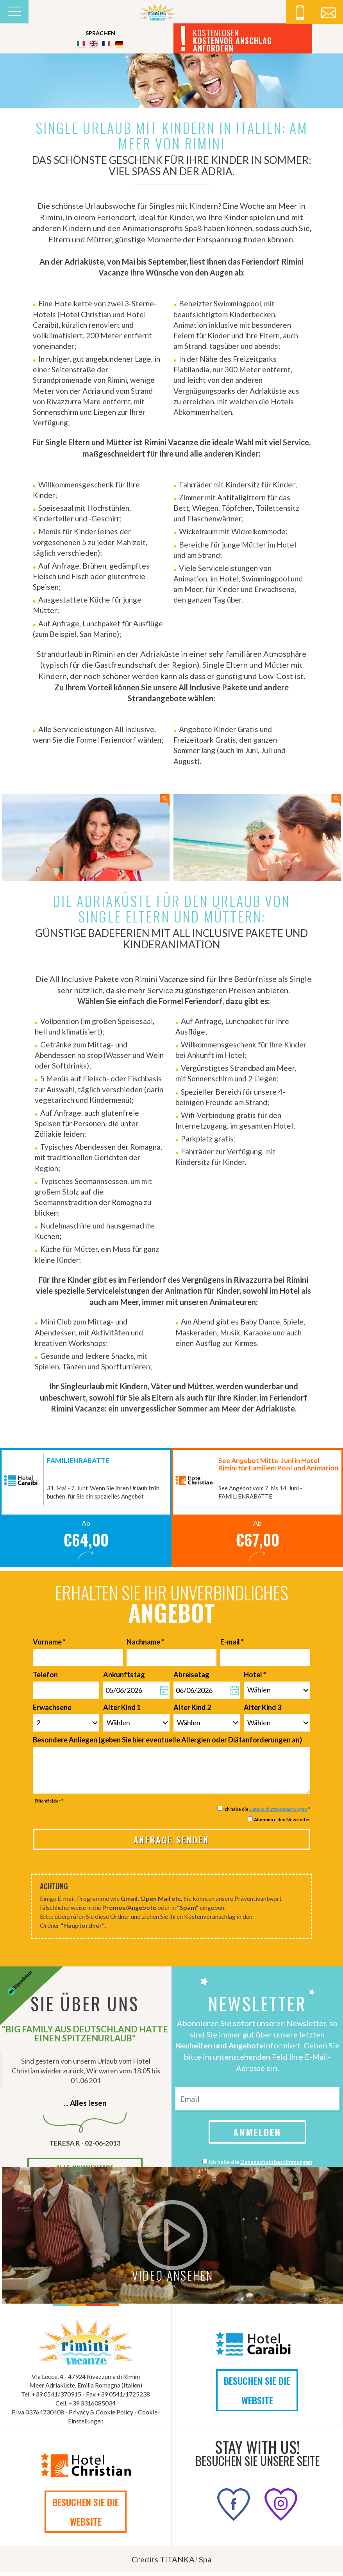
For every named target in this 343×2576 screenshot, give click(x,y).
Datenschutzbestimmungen (278, 1812)
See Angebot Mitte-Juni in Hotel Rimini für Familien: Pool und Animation (277, 1467)
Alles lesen (88, 2106)
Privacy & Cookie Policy (101, 2415)
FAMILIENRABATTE (78, 1464)
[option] (86, 1511)
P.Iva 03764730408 (38, 2415)
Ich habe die (260, 2165)
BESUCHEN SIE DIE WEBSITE (257, 2393)
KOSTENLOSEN (232, 41)
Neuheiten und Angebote (219, 2048)
